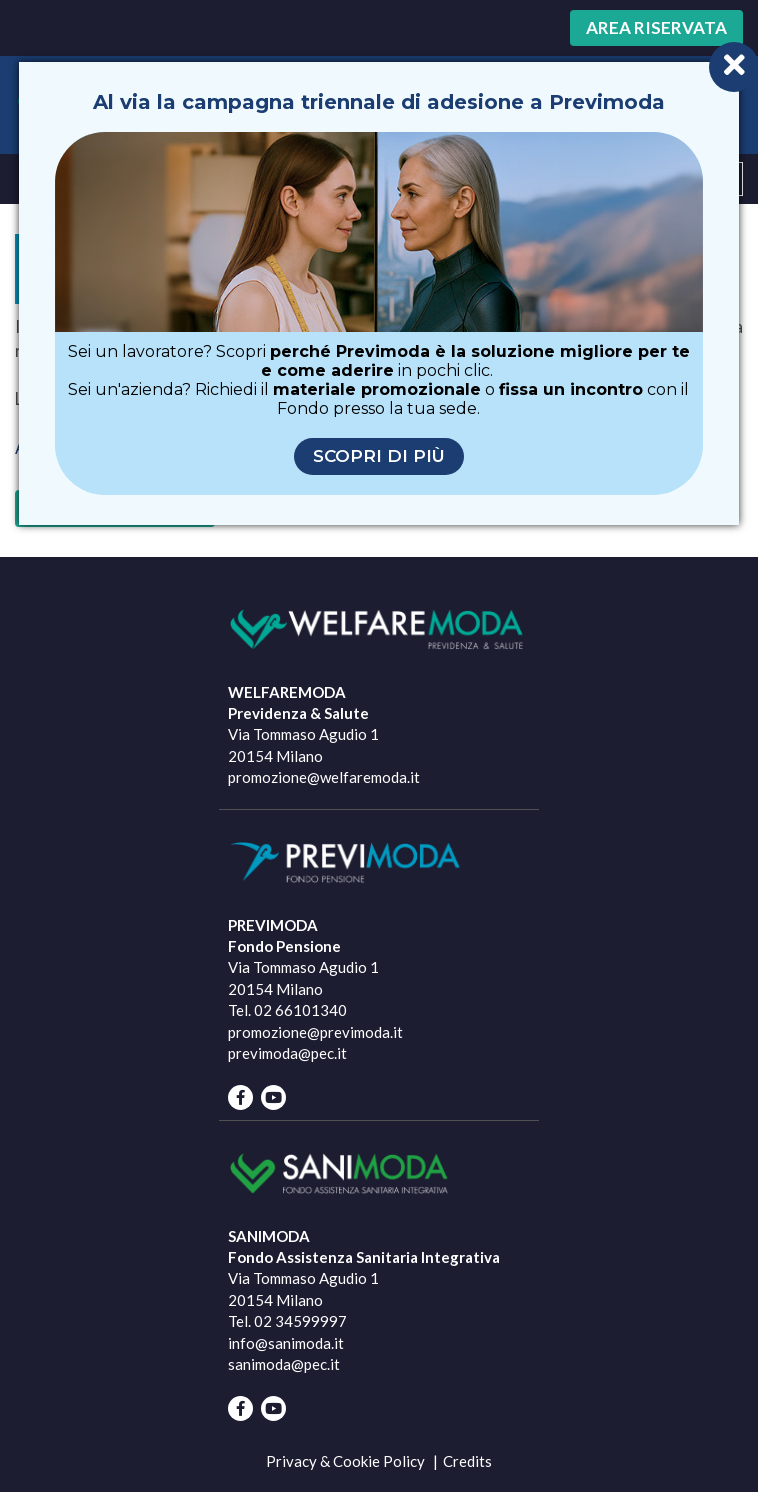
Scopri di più (379, 456)
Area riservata (656, 27)
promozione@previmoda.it (315, 1032)
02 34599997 (300, 1321)
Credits (467, 1461)
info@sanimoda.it (286, 1343)
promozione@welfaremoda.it (324, 777)
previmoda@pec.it (287, 1053)
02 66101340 (300, 1010)
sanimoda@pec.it (284, 1364)
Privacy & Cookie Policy (345, 1461)
